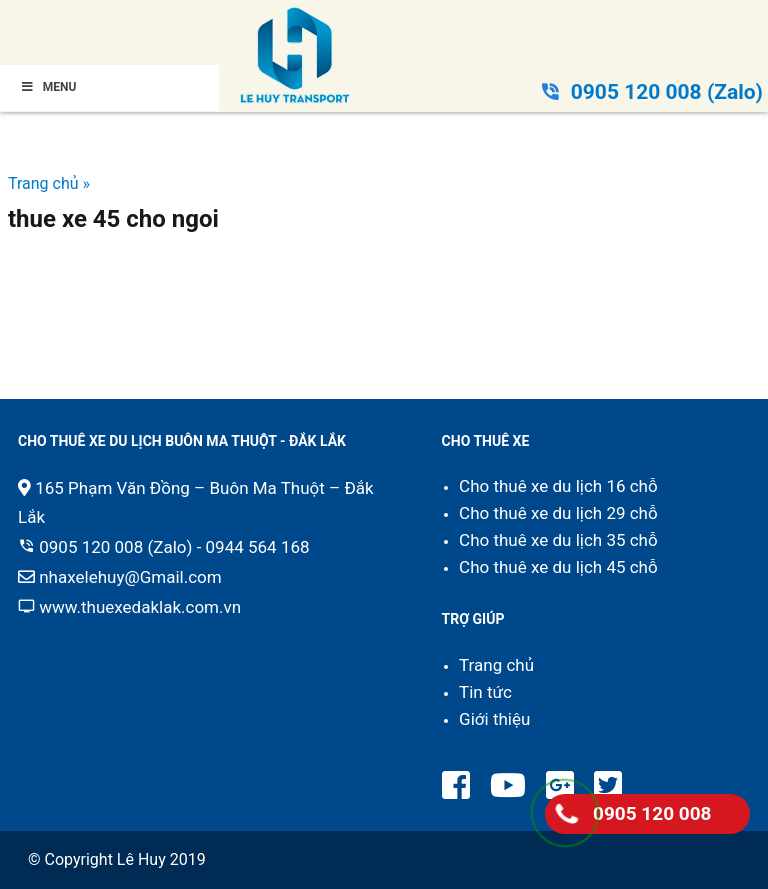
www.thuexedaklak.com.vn (140, 607)
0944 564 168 (258, 547)
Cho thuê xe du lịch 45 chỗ (558, 567)
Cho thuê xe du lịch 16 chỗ (558, 486)
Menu (48, 87)
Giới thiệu (494, 719)
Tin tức (485, 692)
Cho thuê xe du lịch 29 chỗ (558, 513)
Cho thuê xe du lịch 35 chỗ (558, 540)
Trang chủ (496, 665)
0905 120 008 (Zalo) (667, 92)
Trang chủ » (49, 183)
